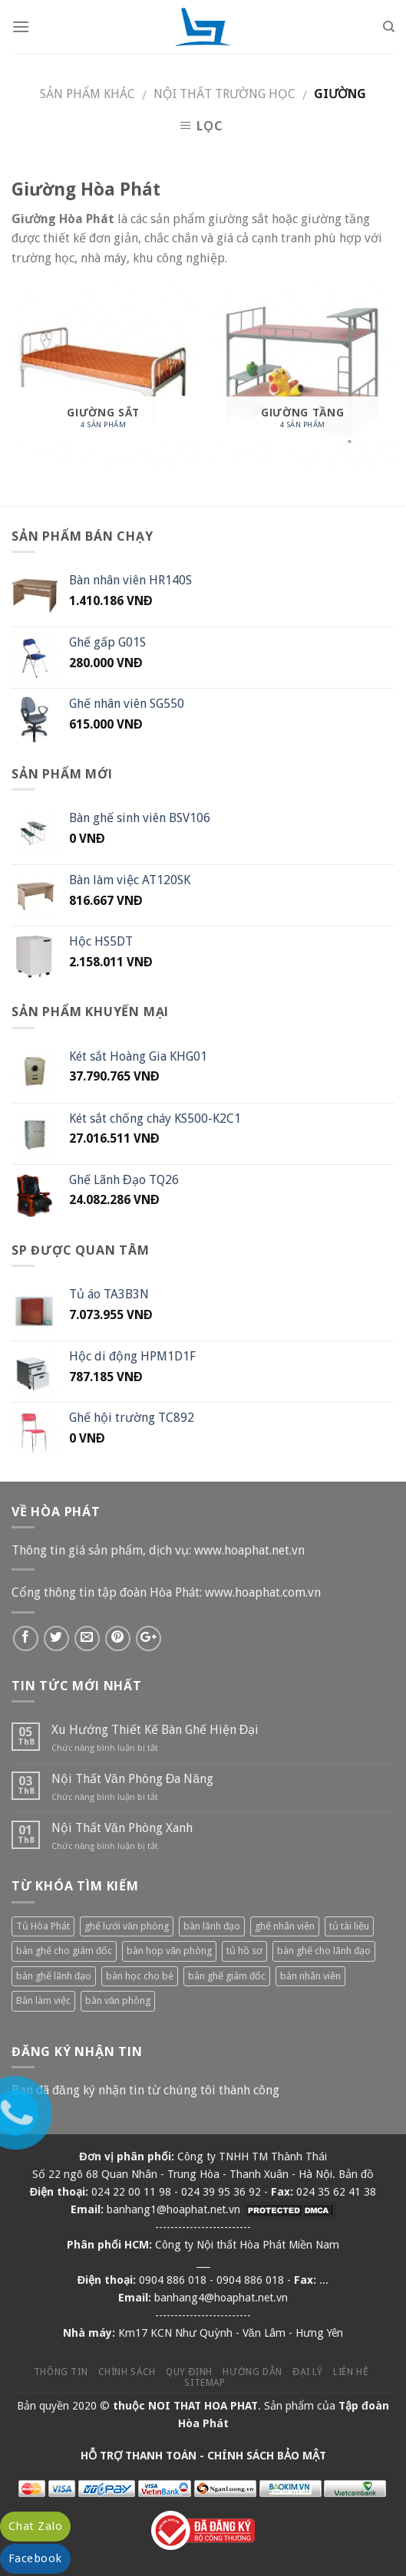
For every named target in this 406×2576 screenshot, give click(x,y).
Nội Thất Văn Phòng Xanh (122, 1828)
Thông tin (61, 2372)
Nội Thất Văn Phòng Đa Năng (132, 1779)
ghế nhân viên (285, 1926)
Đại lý (307, 2372)
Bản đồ (356, 2174)
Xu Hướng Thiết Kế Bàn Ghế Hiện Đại (155, 1729)
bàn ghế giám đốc (227, 1976)
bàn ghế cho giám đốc (64, 1950)
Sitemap (204, 2382)
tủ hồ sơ (244, 1950)
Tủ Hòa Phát (43, 1926)
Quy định (189, 2372)
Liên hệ (350, 2372)
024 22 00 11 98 (131, 2192)
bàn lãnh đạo (211, 1926)
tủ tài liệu (349, 1926)
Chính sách (127, 2372)
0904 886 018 (172, 2280)
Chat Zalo (35, 2526)
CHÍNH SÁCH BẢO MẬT (266, 2455)
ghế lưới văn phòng (126, 1926)
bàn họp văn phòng (169, 1950)
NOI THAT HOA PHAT (203, 2406)
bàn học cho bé (139, 1976)
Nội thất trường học (224, 94)
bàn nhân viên (310, 1976)
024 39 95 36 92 (221, 2192)
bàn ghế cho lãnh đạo (324, 1950)
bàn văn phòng (117, 2000)
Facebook (35, 2558)
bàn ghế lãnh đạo (53, 1976)
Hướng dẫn (252, 2372)
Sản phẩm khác (87, 94)
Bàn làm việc (43, 2000)
